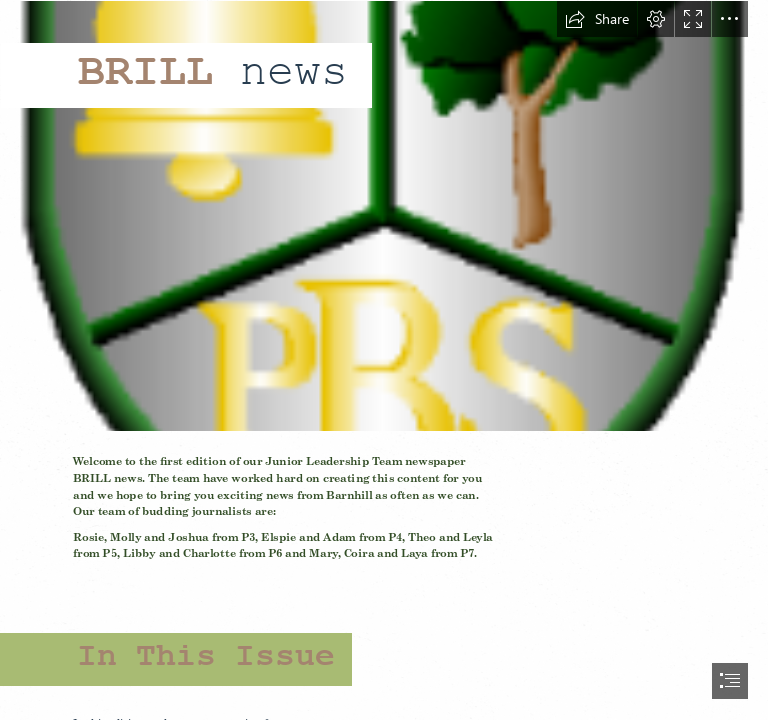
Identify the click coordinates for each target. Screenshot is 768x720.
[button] (597, 19)
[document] (384, 360)
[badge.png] (384, 216)
